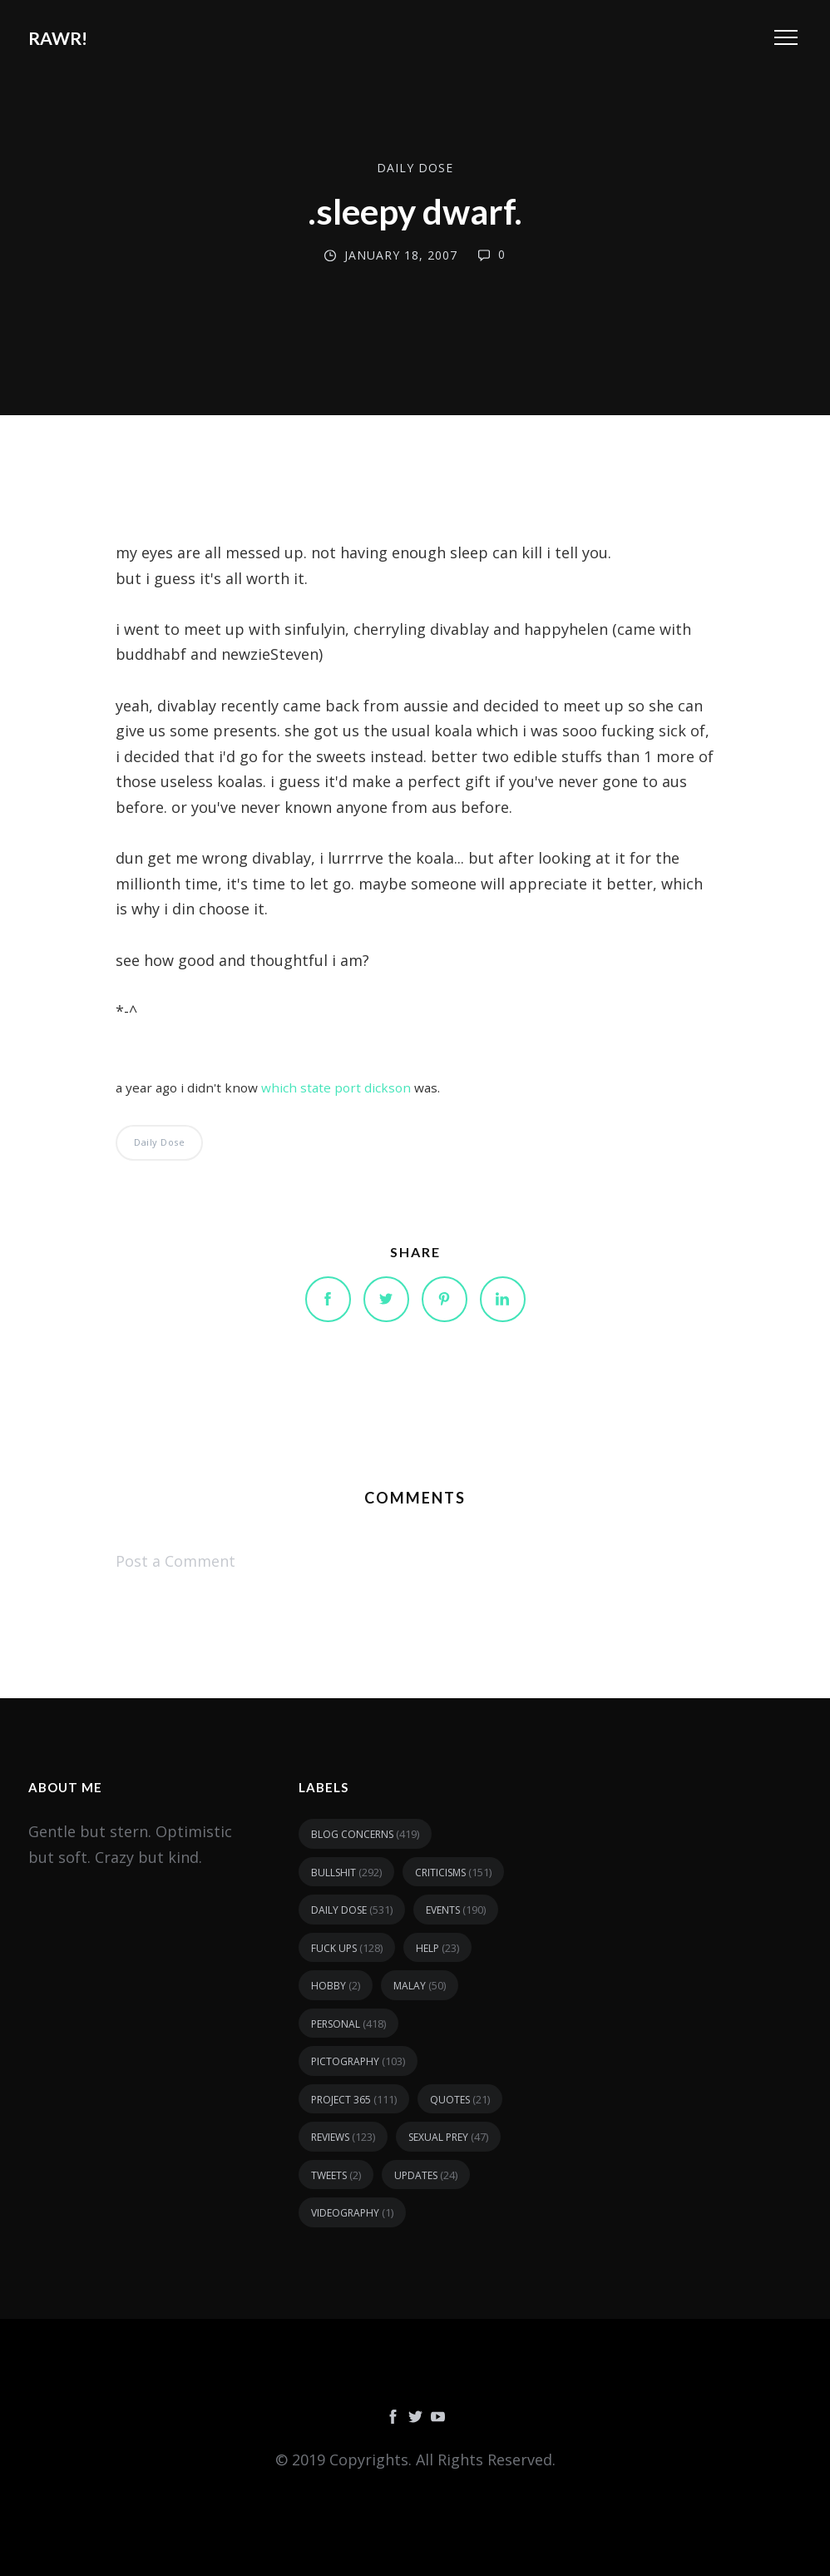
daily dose (415, 168)
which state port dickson (336, 1087)
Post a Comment (175, 1561)
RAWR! (57, 37)
